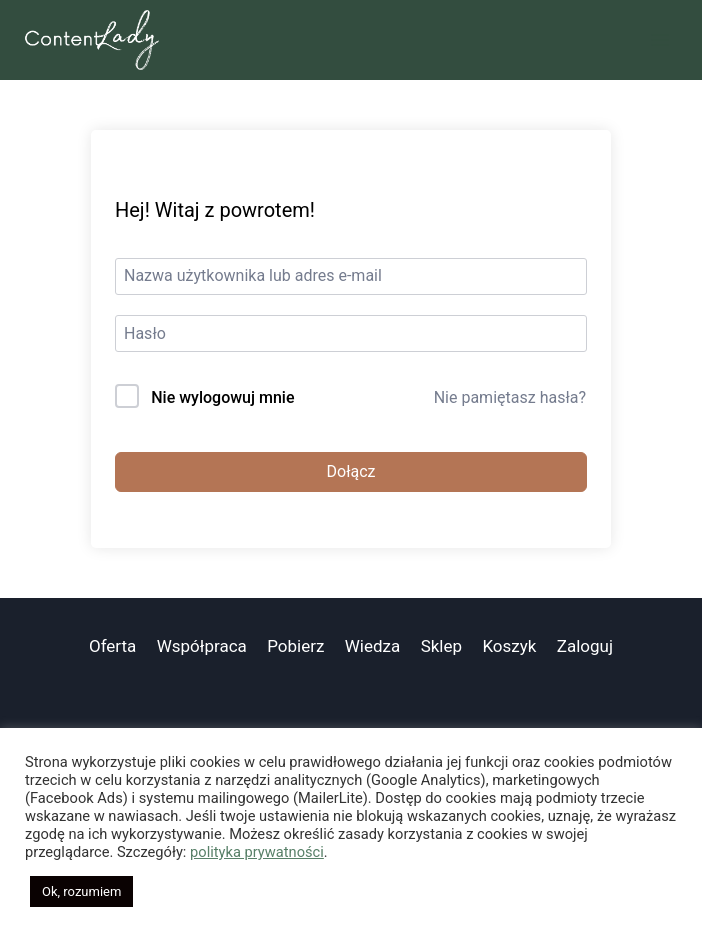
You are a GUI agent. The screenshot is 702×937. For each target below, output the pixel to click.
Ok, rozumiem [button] (81, 891)
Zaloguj (585, 646)
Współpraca (202, 646)
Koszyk (509, 646)
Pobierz (295, 646)
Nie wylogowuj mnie (222, 397)
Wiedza (373, 646)
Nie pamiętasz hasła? (510, 397)
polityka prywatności (257, 852)
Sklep (441, 646)
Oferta (112, 646)
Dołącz (351, 471)
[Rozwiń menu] (659, 39)
